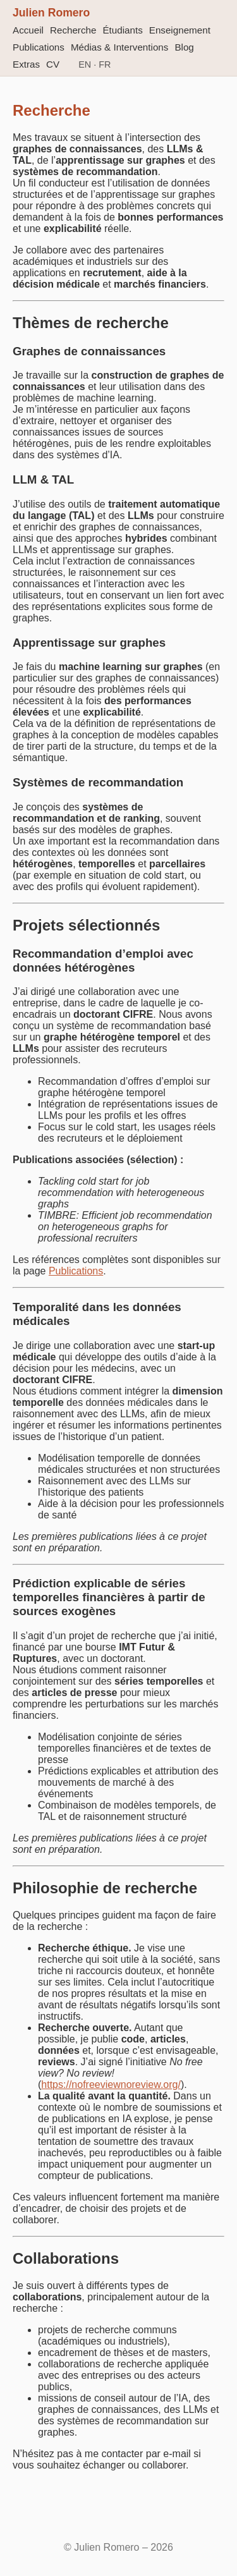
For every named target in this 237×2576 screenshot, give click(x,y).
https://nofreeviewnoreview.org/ (111, 2084)
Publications (38, 47)
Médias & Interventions (120, 47)
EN (84, 64)
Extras (26, 64)
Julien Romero (51, 12)
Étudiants (122, 30)
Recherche (73, 30)
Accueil (28, 30)
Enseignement (179, 30)
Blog (183, 47)
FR (105, 64)
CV (52, 64)
